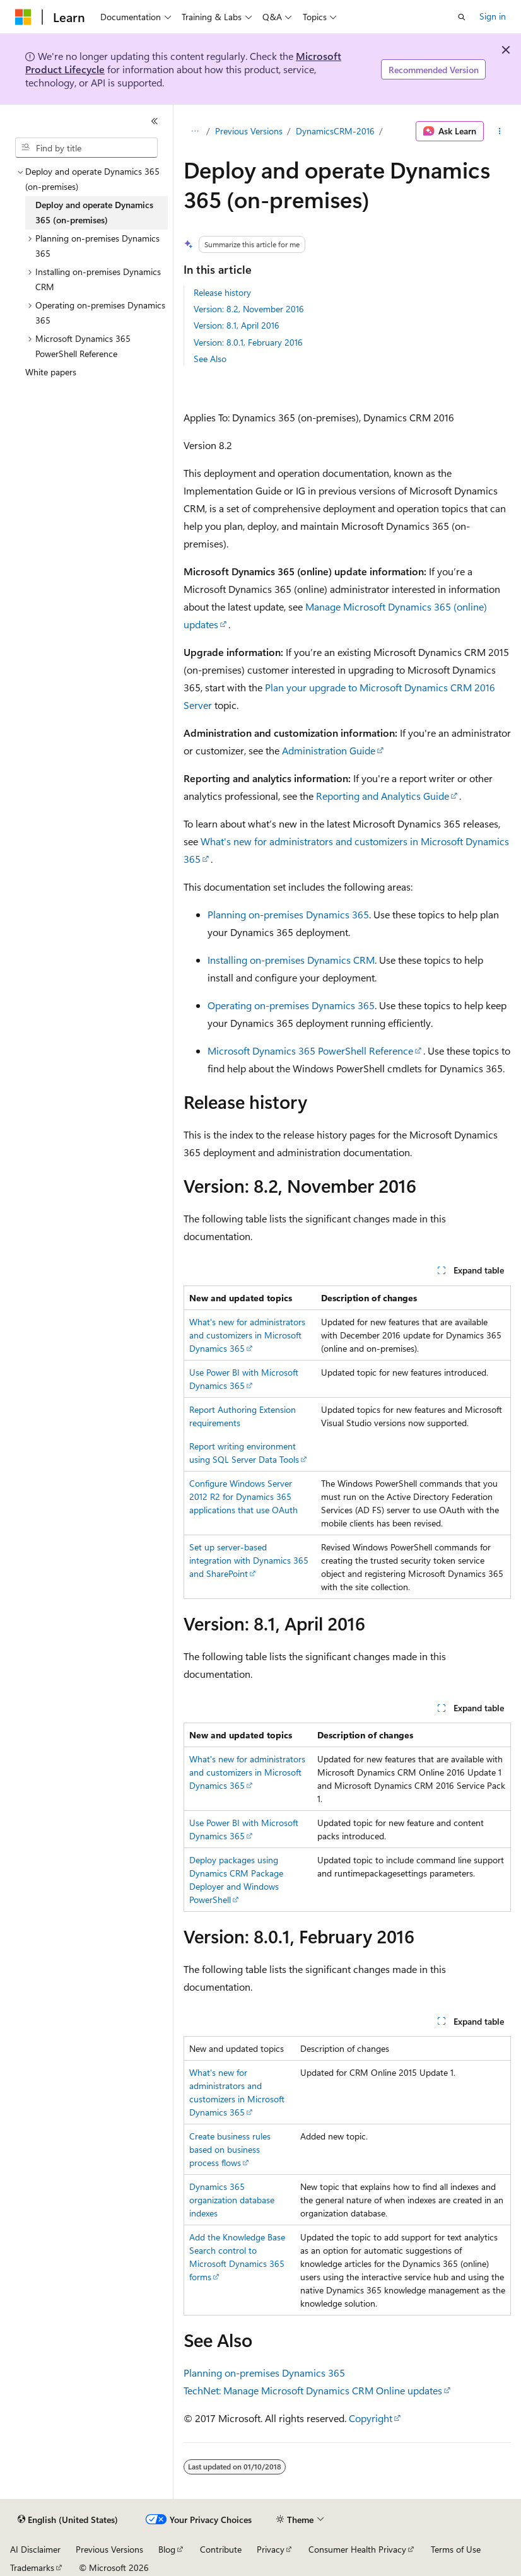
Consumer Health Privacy (357, 2549)
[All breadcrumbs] (195, 131)
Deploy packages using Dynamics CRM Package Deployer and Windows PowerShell (236, 1880)
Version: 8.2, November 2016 (249, 309)
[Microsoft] (23, 17)
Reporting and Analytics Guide (382, 795)
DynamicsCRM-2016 (335, 131)
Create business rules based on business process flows (230, 2149)
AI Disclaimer (35, 2549)
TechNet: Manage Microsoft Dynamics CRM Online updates (313, 2390)
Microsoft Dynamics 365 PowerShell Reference (310, 1050)
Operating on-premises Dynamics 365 (291, 1005)
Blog (166, 2549)
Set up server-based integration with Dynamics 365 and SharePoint (248, 1560)
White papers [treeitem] (50, 372)
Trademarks (32, 2567)
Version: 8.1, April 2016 (236, 325)
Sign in (492, 16)
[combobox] (86, 148)
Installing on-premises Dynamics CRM (291, 959)
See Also (210, 359)
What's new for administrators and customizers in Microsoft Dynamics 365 (247, 1335)
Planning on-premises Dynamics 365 (288, 914)
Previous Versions (249, 131)
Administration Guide (328, 750)
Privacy (270, 2549)
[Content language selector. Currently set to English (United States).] (68, 2520)
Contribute (221, 2549)
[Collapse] (154, 121)
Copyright (370, 2418)
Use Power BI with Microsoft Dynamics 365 (243, 1829)
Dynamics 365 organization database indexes (231, 2200)
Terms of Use (456, 2549)
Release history (222, 292)
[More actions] (500, 131)
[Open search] (461, 17)
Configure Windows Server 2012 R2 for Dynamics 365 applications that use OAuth (243, 1496)
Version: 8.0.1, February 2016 (248, 342)
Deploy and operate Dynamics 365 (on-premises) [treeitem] (94, 212)
